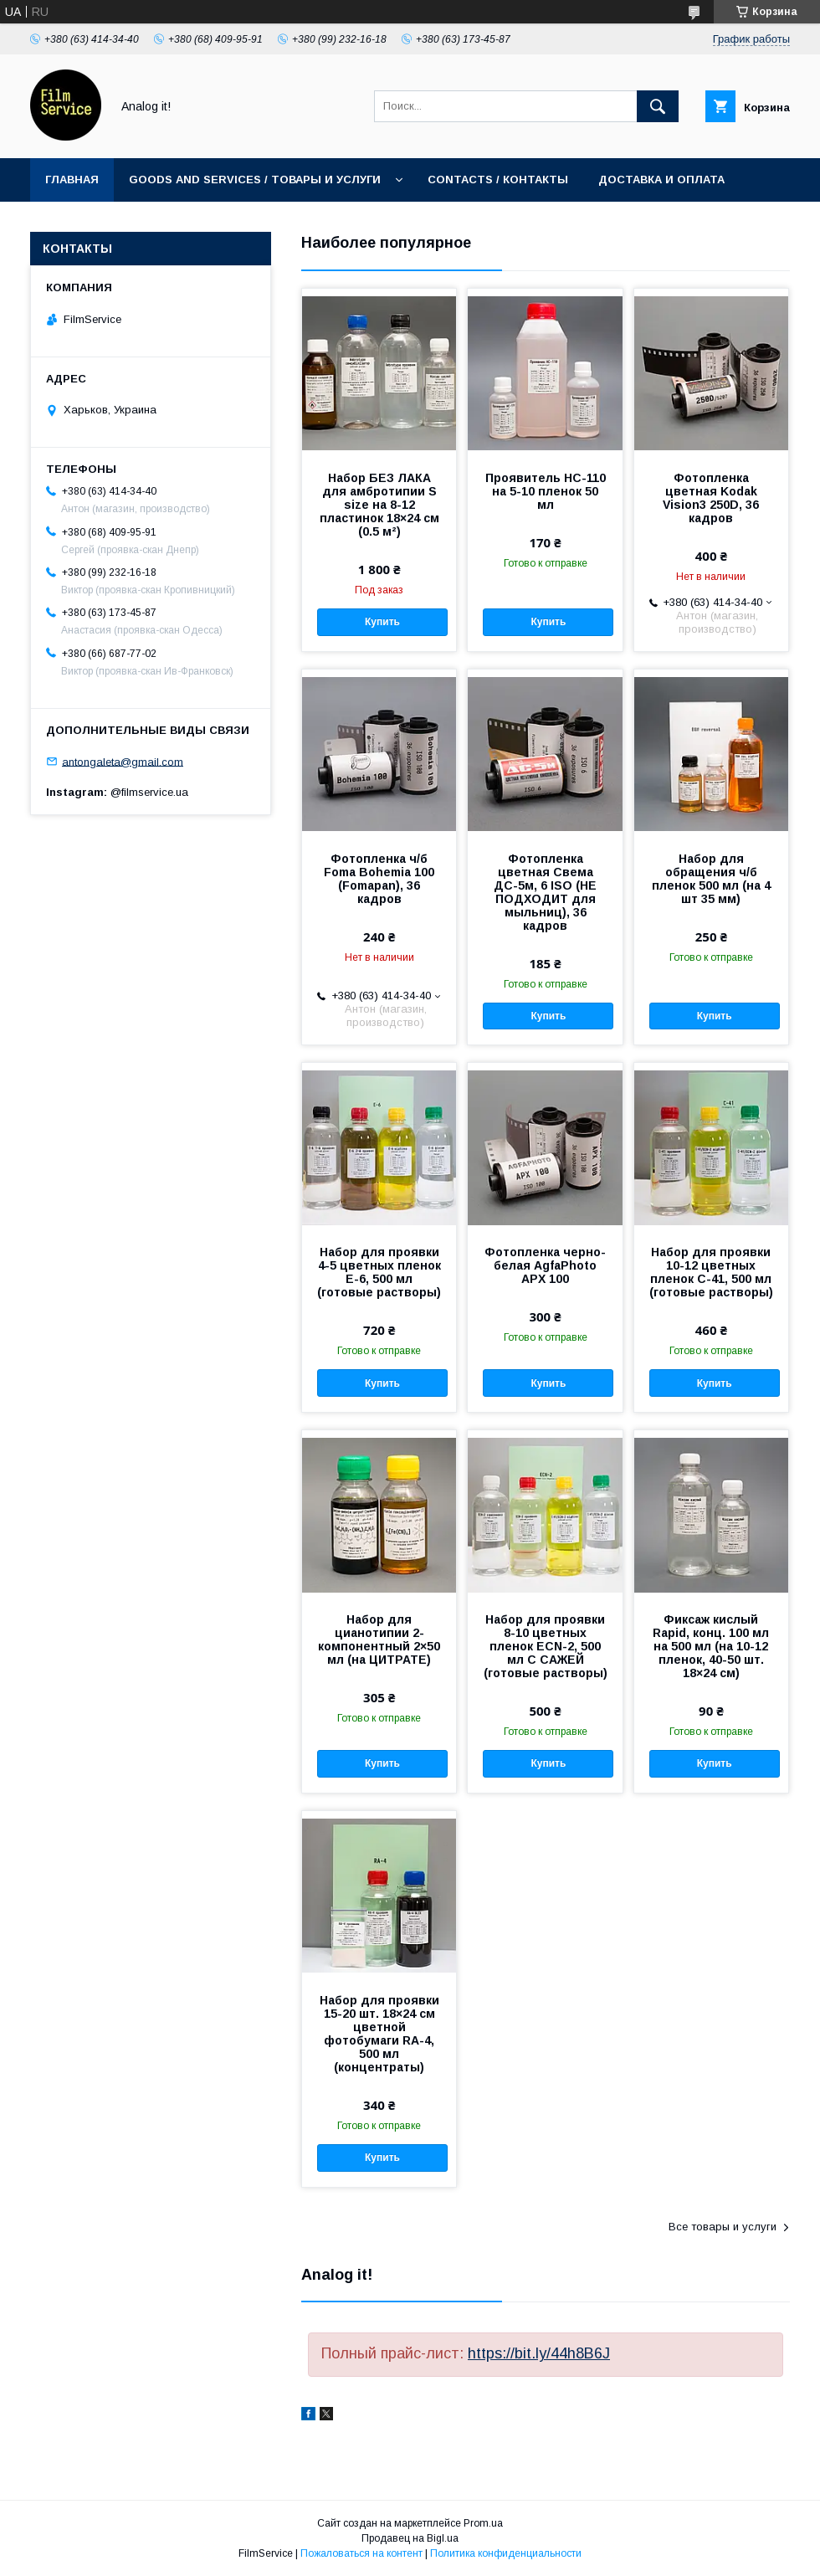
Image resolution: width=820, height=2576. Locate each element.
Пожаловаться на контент (361, 2553)
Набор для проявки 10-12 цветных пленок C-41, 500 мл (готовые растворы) (711, 1272)
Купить (382, 622)
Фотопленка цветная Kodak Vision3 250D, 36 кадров (711, 498)
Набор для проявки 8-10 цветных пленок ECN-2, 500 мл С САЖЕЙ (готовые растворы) (545, 1646)
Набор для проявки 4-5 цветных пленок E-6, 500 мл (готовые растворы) (379, 1272)
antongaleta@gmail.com (122, 761)
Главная (72, 179)
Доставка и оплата (661, 179)
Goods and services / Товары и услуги (255, 179)
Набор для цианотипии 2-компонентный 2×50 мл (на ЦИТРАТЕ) (379, 1639)
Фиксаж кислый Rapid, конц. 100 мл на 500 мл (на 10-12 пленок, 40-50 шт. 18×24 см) (711, 1646)
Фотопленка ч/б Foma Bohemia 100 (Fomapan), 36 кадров (379, 879)
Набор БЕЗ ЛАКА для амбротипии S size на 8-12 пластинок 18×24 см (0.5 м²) (379, 504)
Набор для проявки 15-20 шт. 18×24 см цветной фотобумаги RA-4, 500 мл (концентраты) (379, 2034)
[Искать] (658, 106)
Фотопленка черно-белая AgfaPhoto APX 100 (545, 1265)
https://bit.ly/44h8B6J (539, 2353)
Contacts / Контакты (498, 179)
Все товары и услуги (722, 2226)
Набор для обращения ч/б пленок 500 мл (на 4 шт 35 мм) (711, 879)
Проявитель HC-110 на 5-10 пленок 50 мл (545, 491)
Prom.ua (483, 2523)
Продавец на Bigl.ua (410, 2538)
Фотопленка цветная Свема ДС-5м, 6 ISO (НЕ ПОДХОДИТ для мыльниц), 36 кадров (545, 892)
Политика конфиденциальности (506, 2553)
